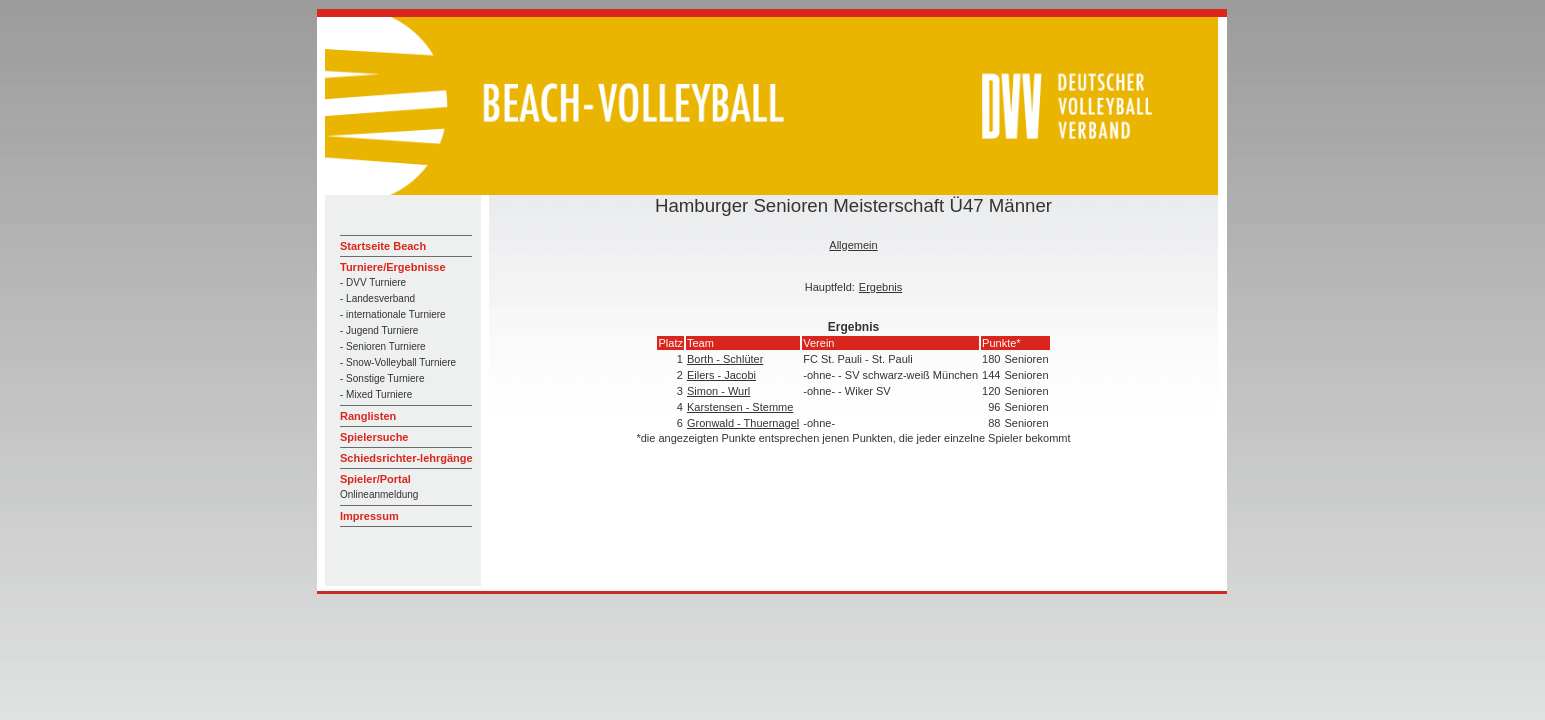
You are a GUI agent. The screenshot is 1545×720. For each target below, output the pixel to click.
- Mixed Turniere (376, 394)
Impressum (369, 516)
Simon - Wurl (718, 391)
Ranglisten (368, 416)
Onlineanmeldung (379, 494)
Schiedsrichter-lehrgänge (406, 458)
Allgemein (853, 245)
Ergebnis (880, 287)
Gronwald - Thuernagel (743, 423)
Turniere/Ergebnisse (393, 267)
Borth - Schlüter (725, 359)
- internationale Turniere (393, 314)
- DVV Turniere (373, 282)
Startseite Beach (383, 246)
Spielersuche (374, 437)
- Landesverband (377, 298)
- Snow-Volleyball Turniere (398, 362)
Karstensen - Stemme (740, 407)
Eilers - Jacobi (721, 375)
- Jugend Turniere (379, 330)
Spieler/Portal (375, 479)
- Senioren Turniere (383, 346)
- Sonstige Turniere (382, 378)
